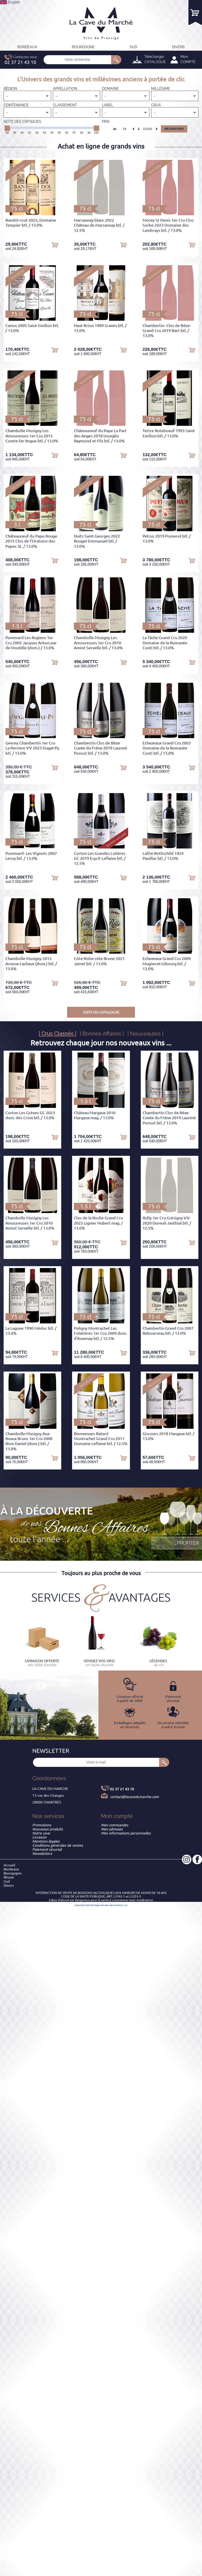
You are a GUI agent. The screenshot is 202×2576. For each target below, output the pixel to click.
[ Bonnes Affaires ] (102, 1033)
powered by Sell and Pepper (87, 1905)
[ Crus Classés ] (57, 1033)
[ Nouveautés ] (145, 1033)
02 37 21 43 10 (122, 1789)
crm (125, 1905)
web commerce (116, 1905)
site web (104, 1905)
